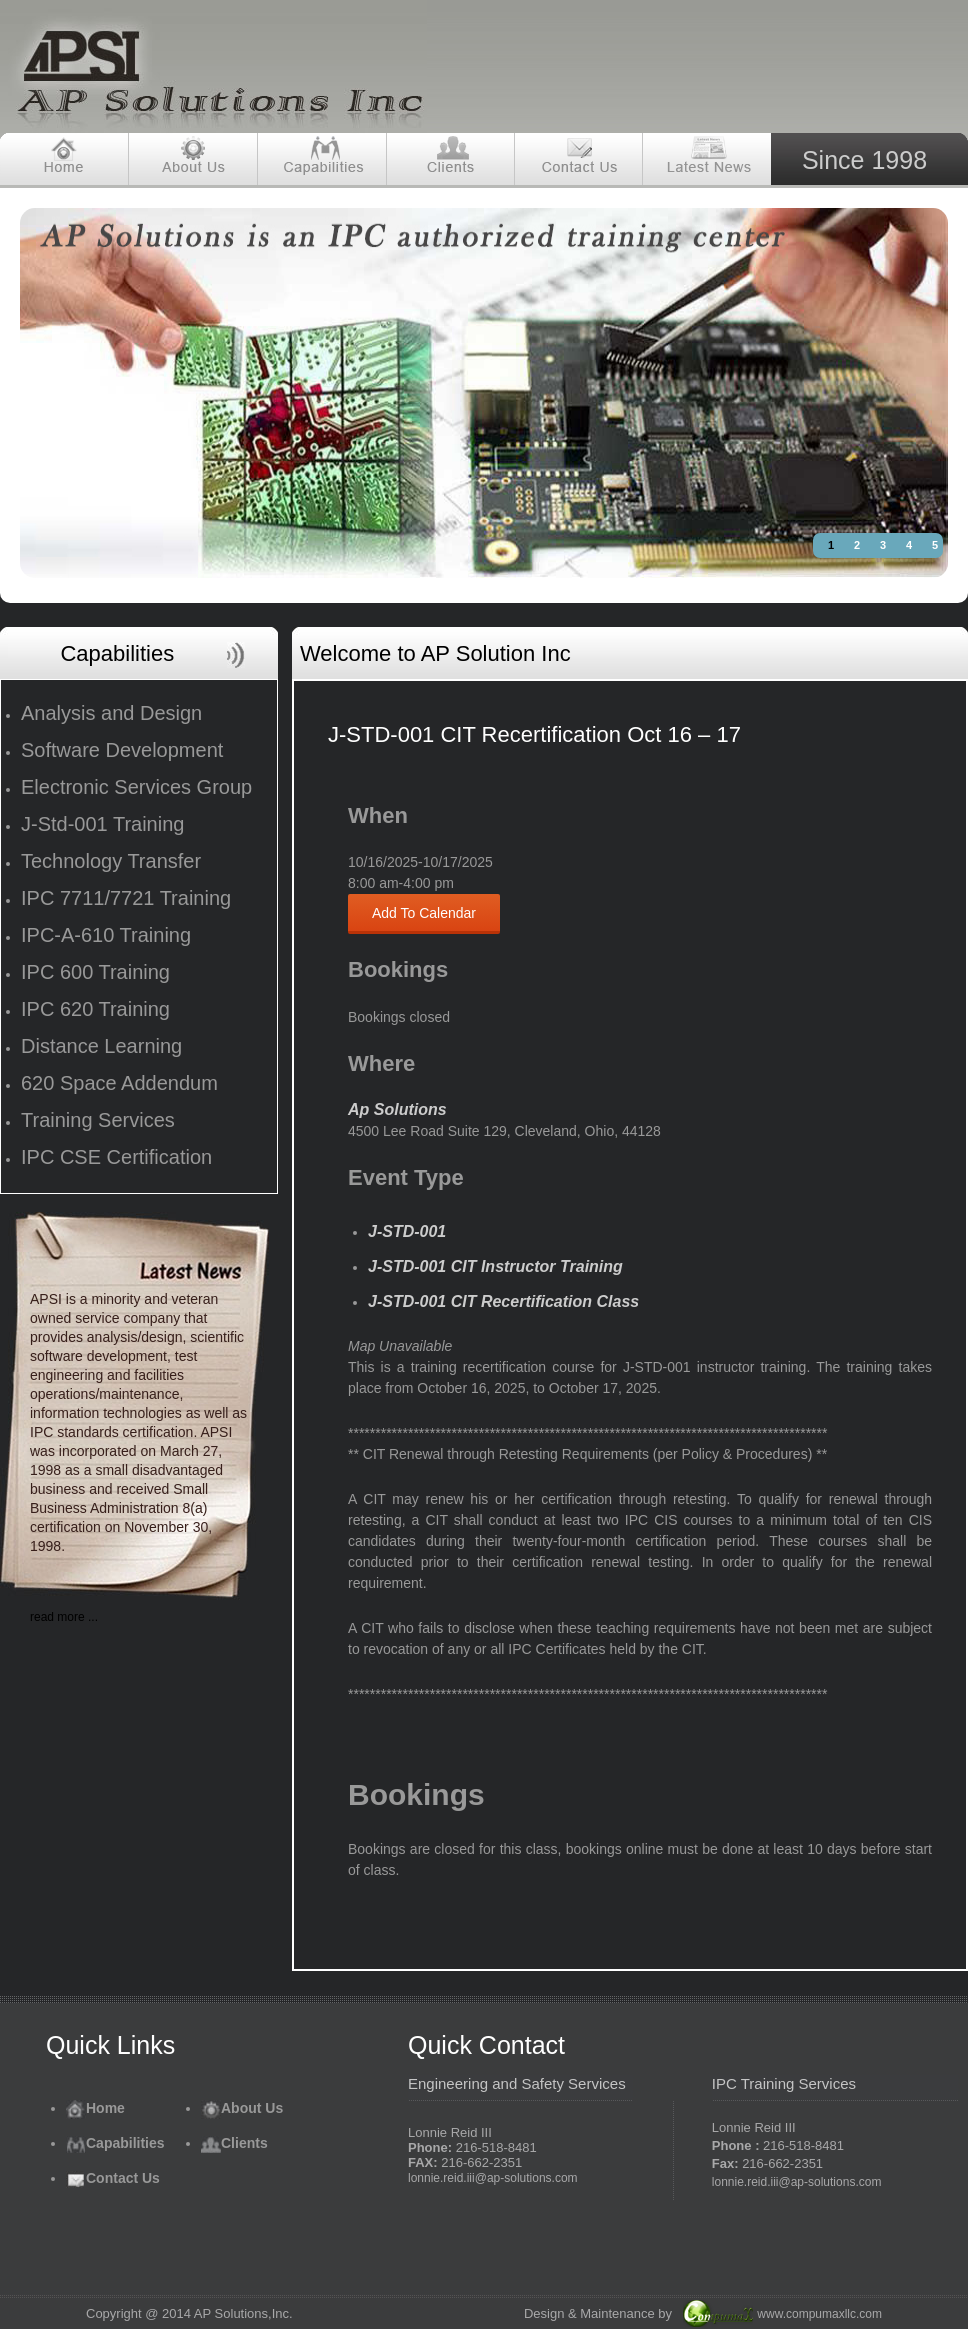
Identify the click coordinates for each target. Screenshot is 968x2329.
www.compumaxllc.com (819, 2314)
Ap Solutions (397, 1109)
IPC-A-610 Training (106, 935)
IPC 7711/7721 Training (126, 898)
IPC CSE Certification (116, 1157)
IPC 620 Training (95, 1009)
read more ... (64, 1617)
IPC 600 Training (95, 972)
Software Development (122, 750)
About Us (242, 2108)
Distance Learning (101, 1046)
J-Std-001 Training (102, 824)
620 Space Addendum (119, 1083)
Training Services (98, 1120)
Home (95, 2108)
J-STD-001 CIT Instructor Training (495, 1266)
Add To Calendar (424, 913)
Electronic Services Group (136, 787)
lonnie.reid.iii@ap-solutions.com (493, 2178)
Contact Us (113, 2178)
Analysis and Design (111, 713)
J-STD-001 (407, 1231)
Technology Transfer (111, 861)
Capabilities (115, 2143)
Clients (234, 2143)
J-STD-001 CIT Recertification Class (503, 1301)
